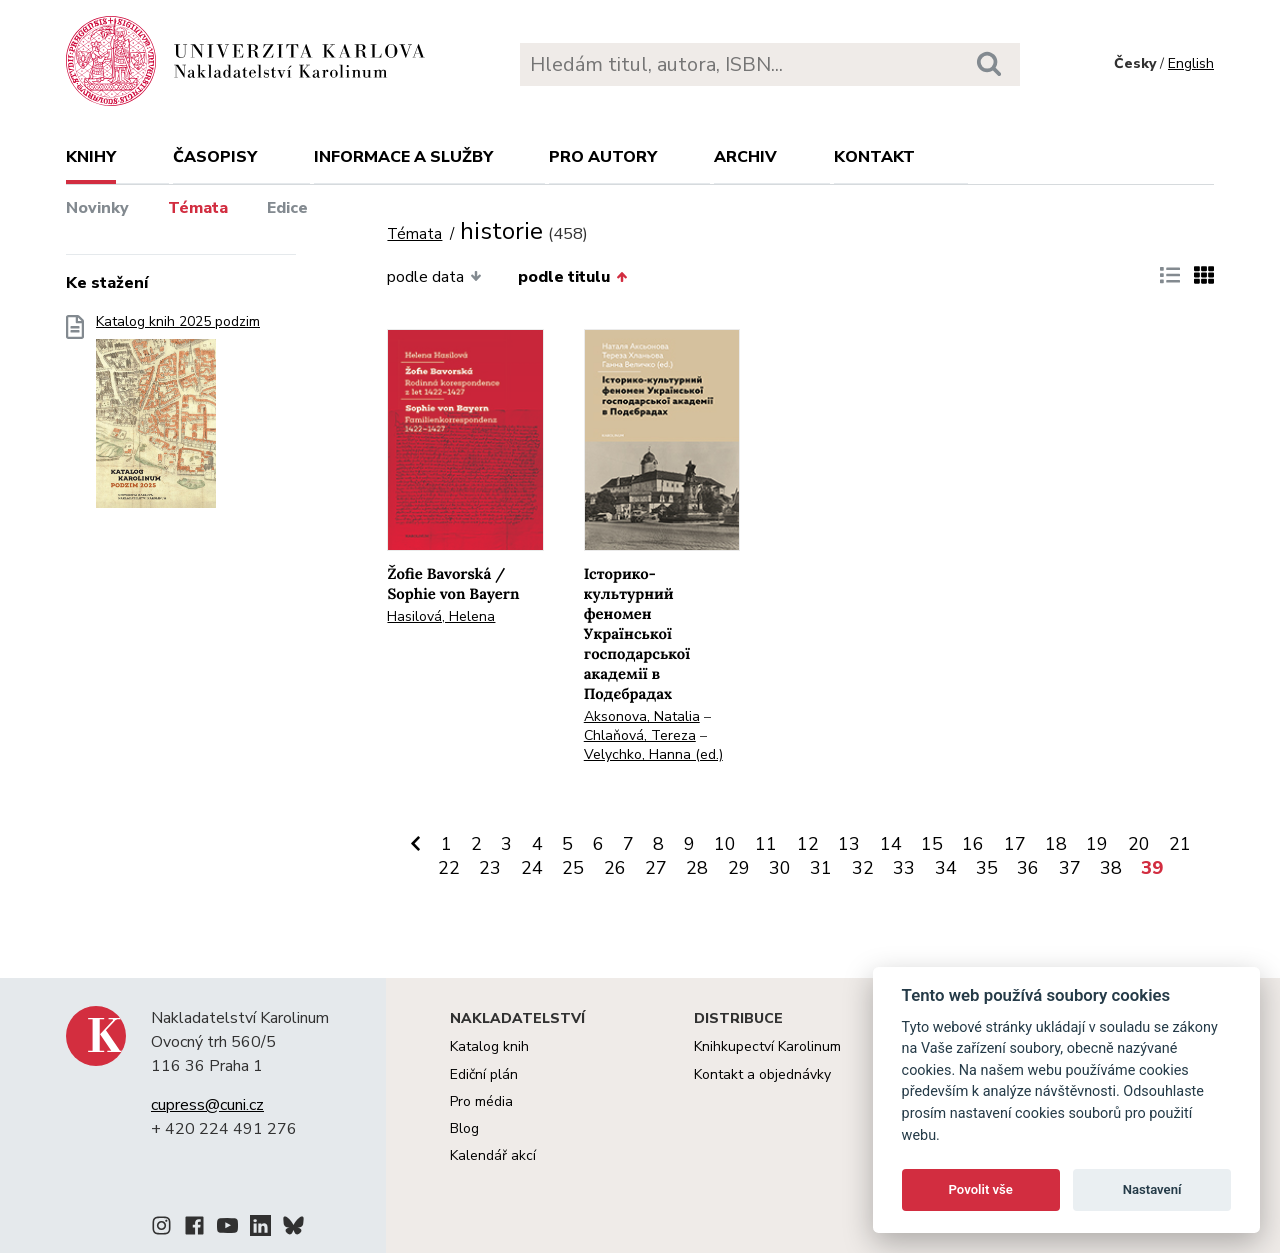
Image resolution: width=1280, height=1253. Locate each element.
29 (739, 868)
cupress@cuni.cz (207, 1105)
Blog (464, 1128)
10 (725, 844)
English (1191, 63)
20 (1139, 844)
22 (449, 868)
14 (891, 844)
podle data (434, 277)
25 (573, 868)
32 (863, 868)
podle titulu (572, 277)
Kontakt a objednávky (762, 1074)
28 (697, 868)
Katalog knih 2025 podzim (178, 417)
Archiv (745, 157)
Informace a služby (403, 157)
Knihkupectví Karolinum (767, 1046)
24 (532, 868)
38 (1111, 868)
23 (490, 868)
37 (1070, 868)
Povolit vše (981, 1189)
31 (821, 868)
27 (656, 868)
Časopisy (215, 157)
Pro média (481, 1101)
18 (1056, 844)
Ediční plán (484, 1074)
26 (615, 868)
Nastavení (1152, 1189)
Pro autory (603, 157)
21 (1180, 844)
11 (766, 844)
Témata (198, 208)
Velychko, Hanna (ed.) (653, 754)
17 (1015, 844)
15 (932, 844)
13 (849, 844)
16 (973, 844)
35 (987, 868)
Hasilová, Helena (441, 616)
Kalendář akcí (493, 1155)
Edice (287, 208)
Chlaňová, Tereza (640, 735)
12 (808, 844)
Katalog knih (489, 1046)
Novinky (97, 208)
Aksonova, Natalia (642, 716)
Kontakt (874, 157)
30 (780, 868)
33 (904, 868)
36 (1028, 868)
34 (946, 868)
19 (1097, 844)
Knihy (91, 157)
